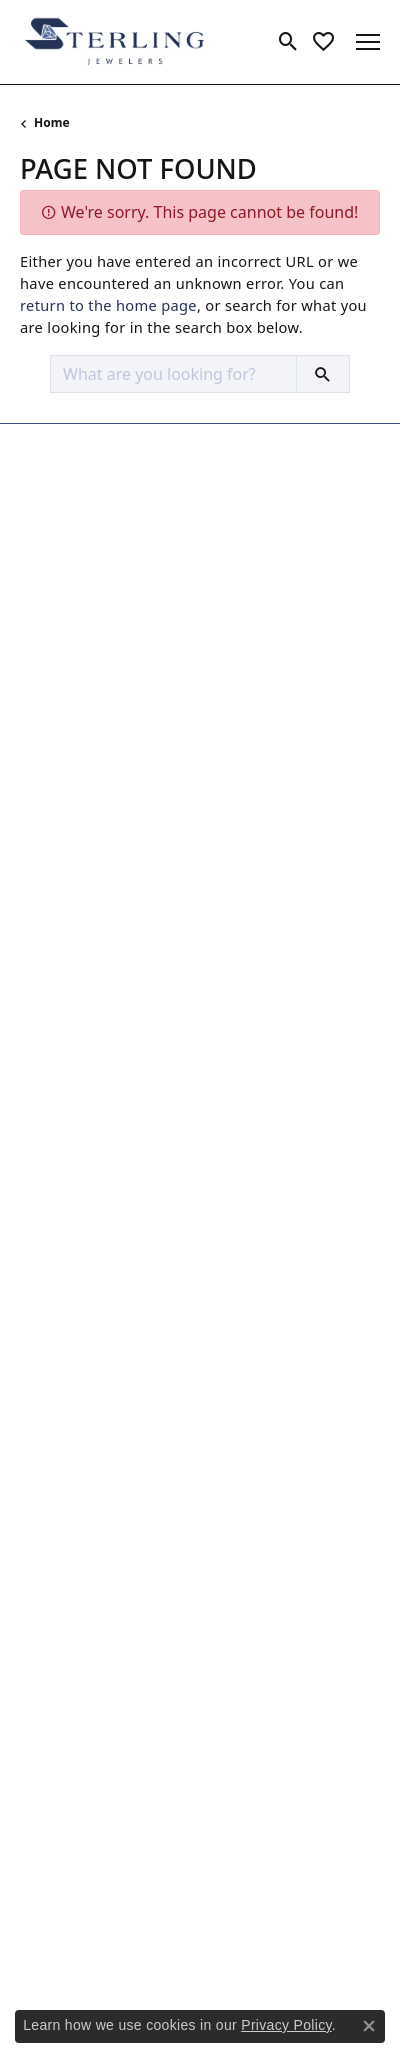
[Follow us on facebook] (40, 1852)
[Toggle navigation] (368, 42)
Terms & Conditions (257, 1955)
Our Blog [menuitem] (50, 1487)
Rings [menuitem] (38, 953)
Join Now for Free (93, 1739)
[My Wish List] (323, 42)
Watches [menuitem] (48, 1030)
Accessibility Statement (200, 1985)
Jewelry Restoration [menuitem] (85, 1271)
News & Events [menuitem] (69, 1461)
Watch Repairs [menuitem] (68, 1348)
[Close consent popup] (369, 2026)
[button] (200, 445)
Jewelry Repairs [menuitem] (71, 1245)
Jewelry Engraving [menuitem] (80, 1194)
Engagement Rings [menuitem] (84, 850)
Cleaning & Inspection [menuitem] (94, 1118)
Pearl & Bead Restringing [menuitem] (104, 1297)
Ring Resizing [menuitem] (65, 1322)
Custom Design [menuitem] (71, 1143)
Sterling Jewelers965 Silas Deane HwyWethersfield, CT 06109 (97, 509)
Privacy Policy (122, 1955)
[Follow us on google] (136, 1852)
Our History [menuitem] (59, 1436)
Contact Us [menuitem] (56, 1538)
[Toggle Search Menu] (288, 42)
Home (52, 122)
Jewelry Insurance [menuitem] (79, 1220)
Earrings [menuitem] (48, 902)
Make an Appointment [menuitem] (95, 1513)
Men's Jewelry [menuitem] (66, 1004)
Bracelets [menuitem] (51, 978)
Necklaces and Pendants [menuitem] (102, 927)
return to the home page (108, 305)
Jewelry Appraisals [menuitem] (81, 1169)
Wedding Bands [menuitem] (73, 876)
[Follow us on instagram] (88, 1852)
